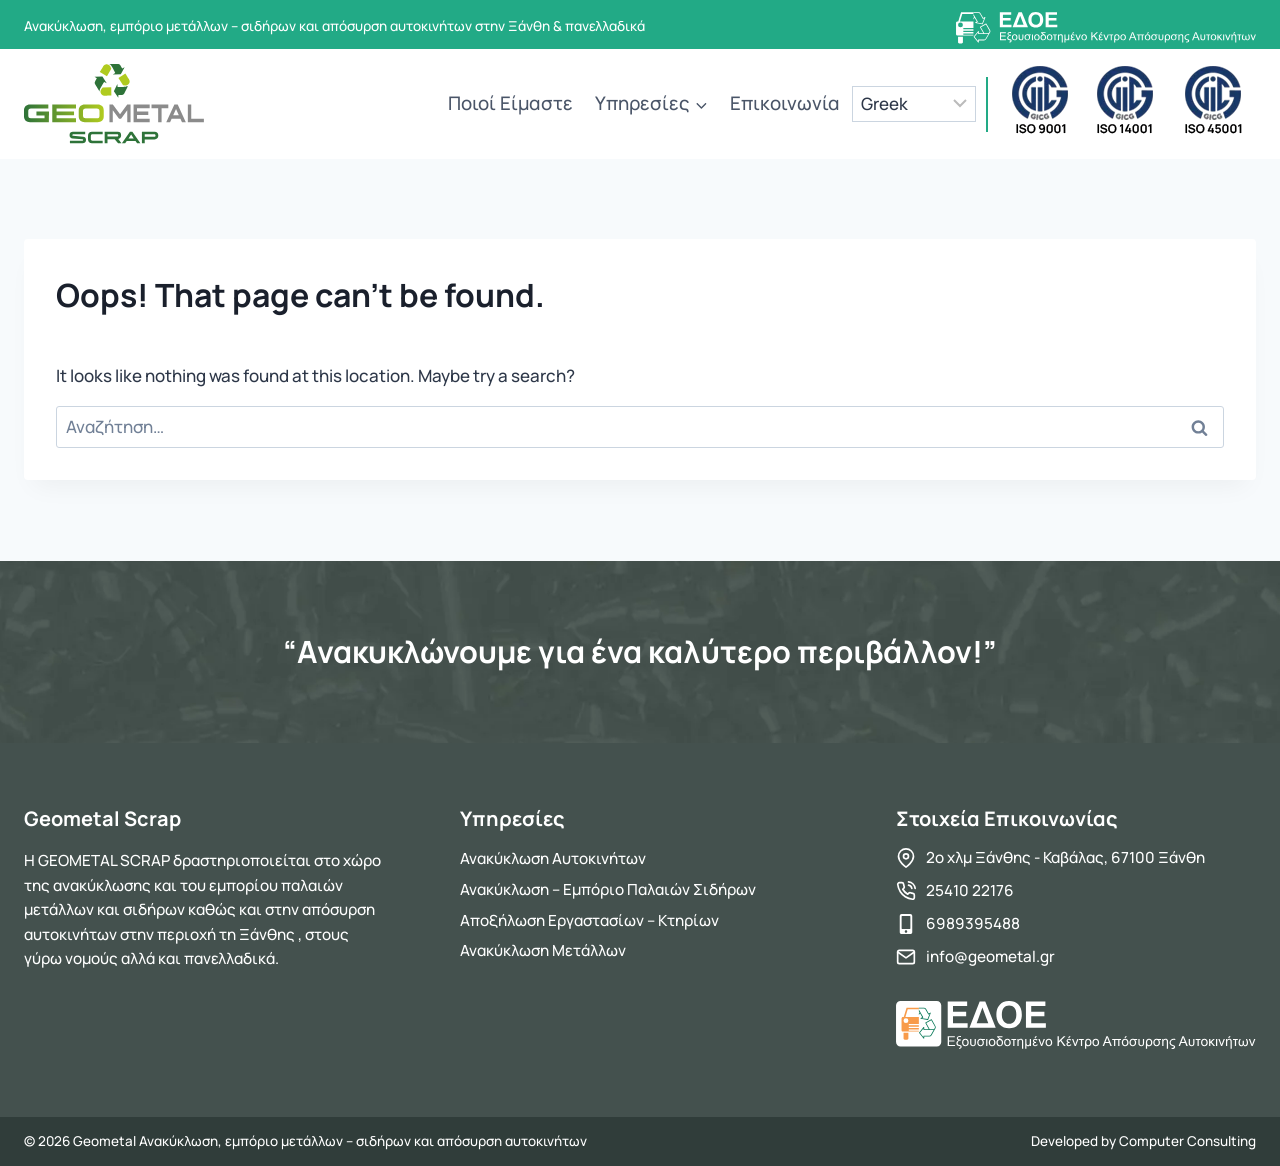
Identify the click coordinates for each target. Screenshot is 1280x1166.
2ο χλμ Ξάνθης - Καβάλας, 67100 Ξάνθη (1065, 857)
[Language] (914, 104)
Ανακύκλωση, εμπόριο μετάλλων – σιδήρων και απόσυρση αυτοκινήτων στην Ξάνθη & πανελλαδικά (334, 26)
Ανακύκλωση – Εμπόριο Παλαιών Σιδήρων (608, 889)
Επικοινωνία (785, 103)
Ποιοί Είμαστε (510, 103)
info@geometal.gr (990, 956)
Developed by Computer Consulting (1143, 1141)
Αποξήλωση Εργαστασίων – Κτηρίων (589, 920)
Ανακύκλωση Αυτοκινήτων (553, 858)
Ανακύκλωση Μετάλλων (543, 950)
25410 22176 (970, 890)
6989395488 (973, 923)
